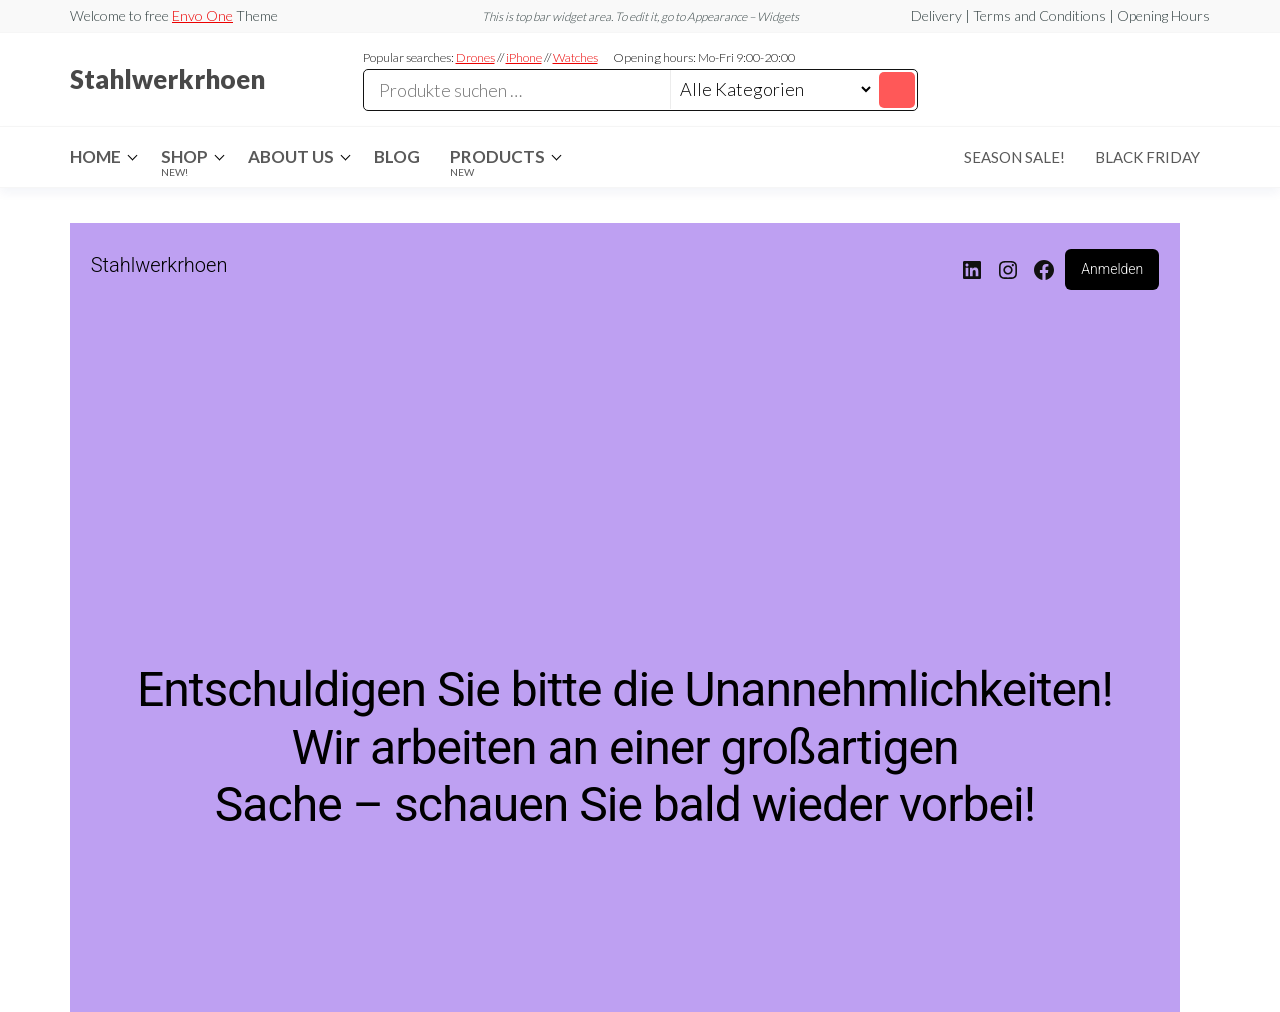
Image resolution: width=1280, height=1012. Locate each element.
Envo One (202, 15)
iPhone (524, 57)
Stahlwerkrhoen (167, 79)
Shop (184, 162)
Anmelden (1112, 269)
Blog (397, 156)
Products (497, 162)
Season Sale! (1014, 157)
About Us (291, 156)
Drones (475, 57)
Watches (575, 57)
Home (95, 156)
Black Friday (1147, 157)
